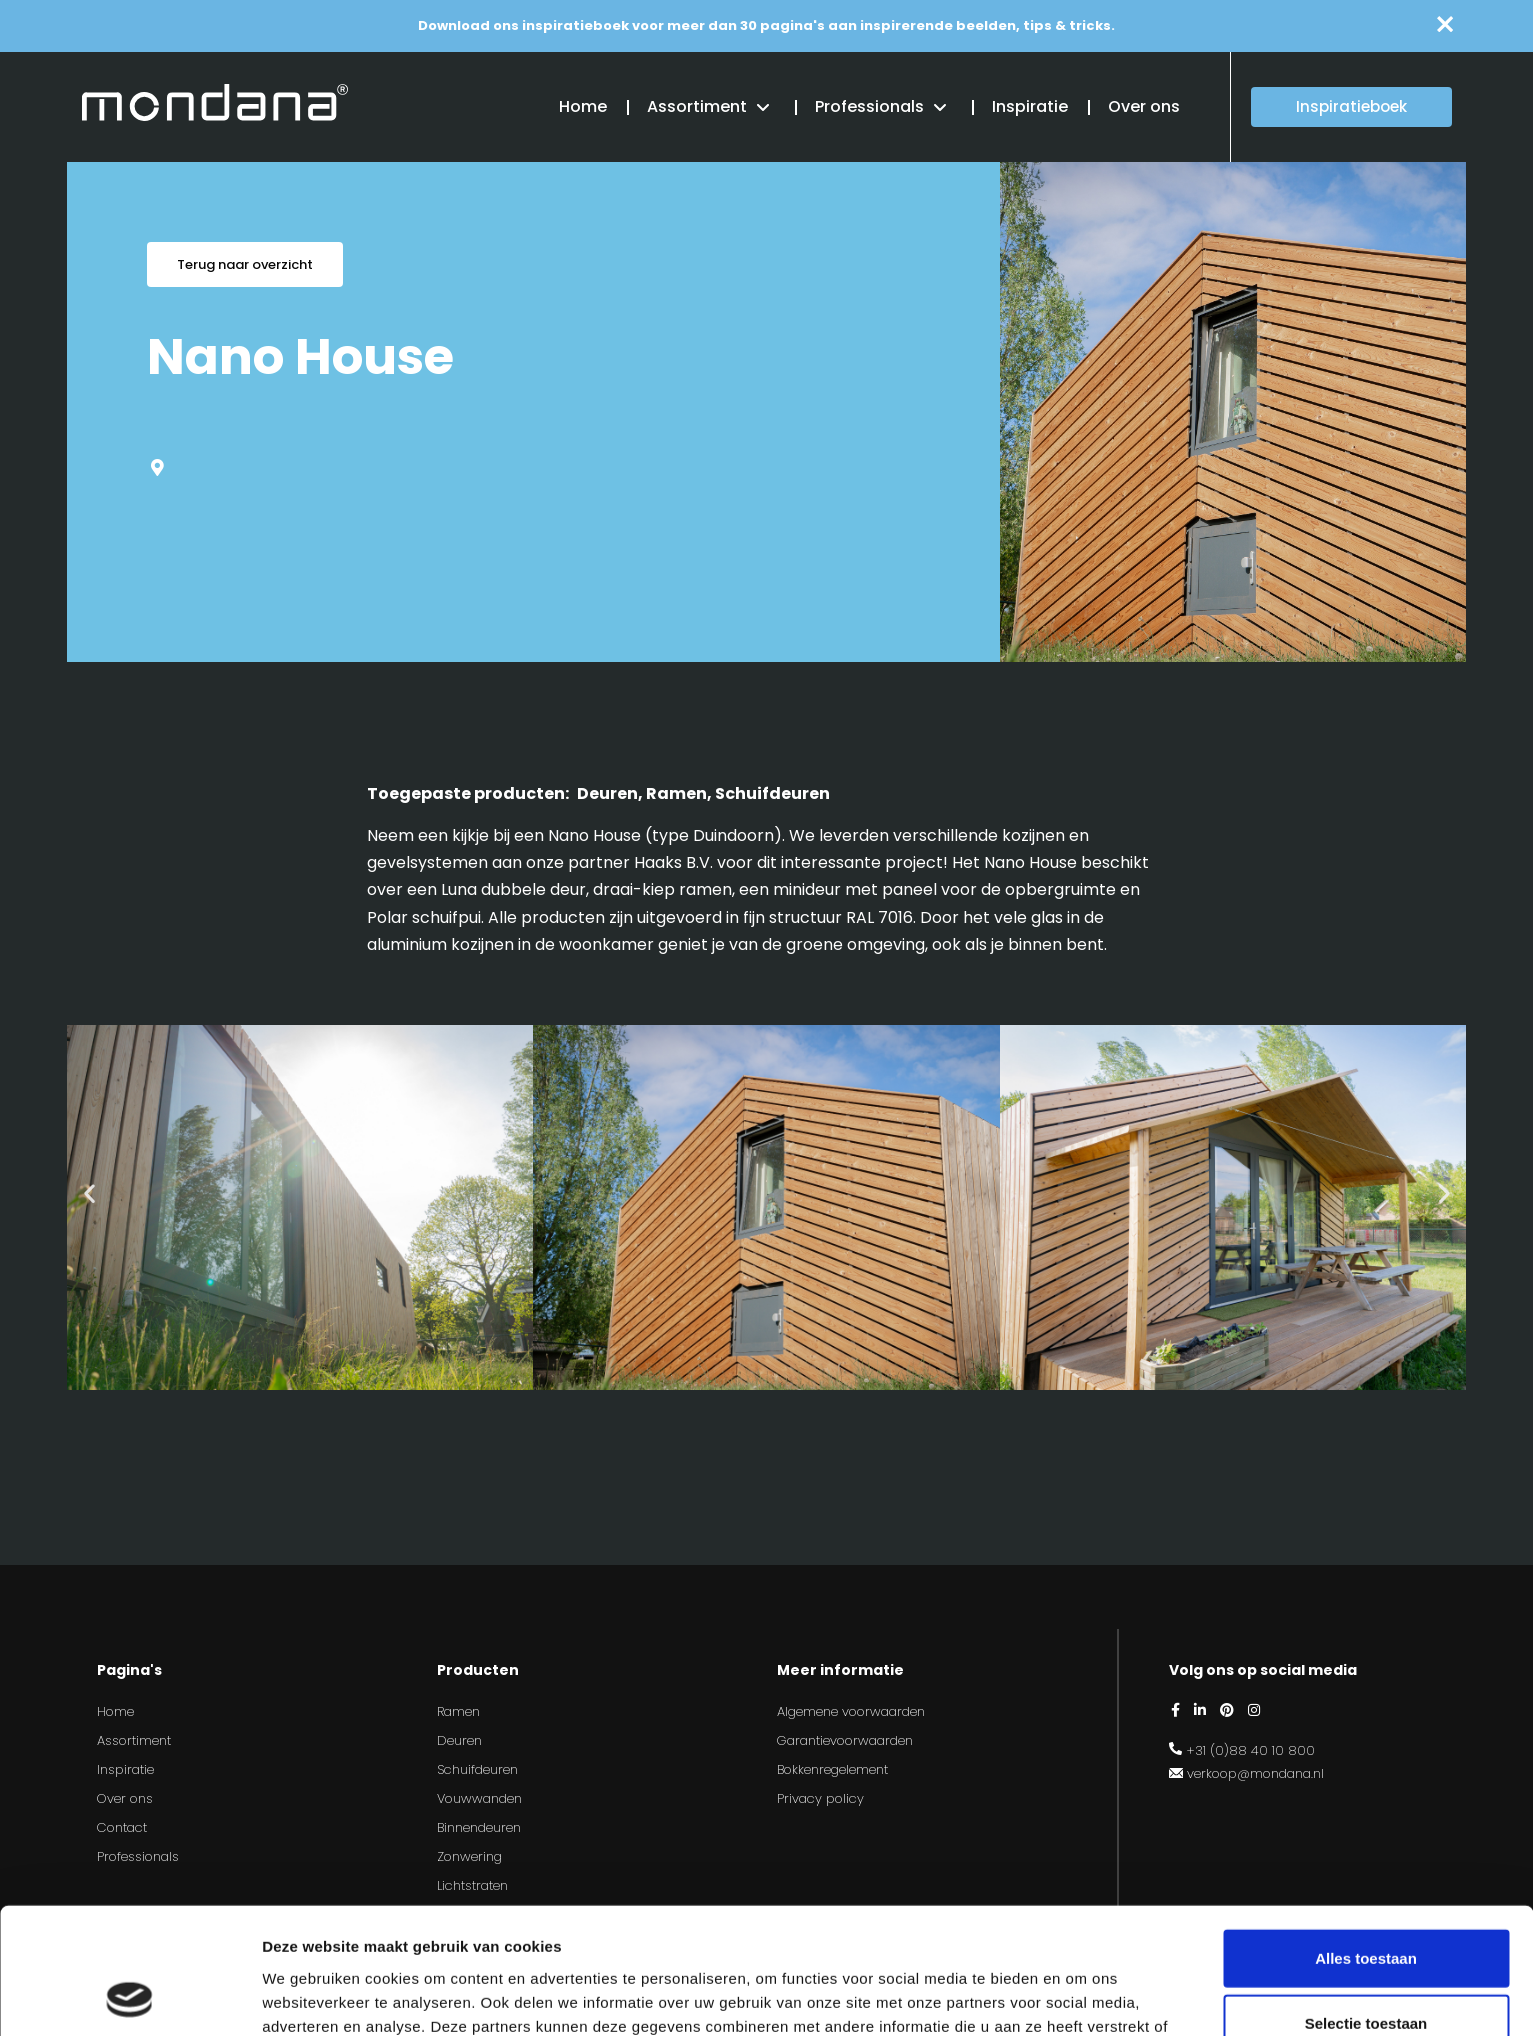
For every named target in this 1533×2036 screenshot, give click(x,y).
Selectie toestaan (1366, 1905)
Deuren (459, 1740)
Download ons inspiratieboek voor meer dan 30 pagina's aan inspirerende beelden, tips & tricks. (766, 25)
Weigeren (1365, 1970)
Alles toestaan (1366, 1839)
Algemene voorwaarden (851, 1711)
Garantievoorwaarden (845, 1740)
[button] (89, 1192)
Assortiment (697, 106)
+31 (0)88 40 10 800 (1250, 1750)
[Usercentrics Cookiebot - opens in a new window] (129, 1997)
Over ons (1144, 106)
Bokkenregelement (832, 1769)
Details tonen (1080, 1996)
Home (583, 106)
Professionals (869, 106)
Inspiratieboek (1351, 106)
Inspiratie (1030, 106)
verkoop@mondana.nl (1255, 1773)
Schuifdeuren (477, 1769)
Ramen (458, 1711)
